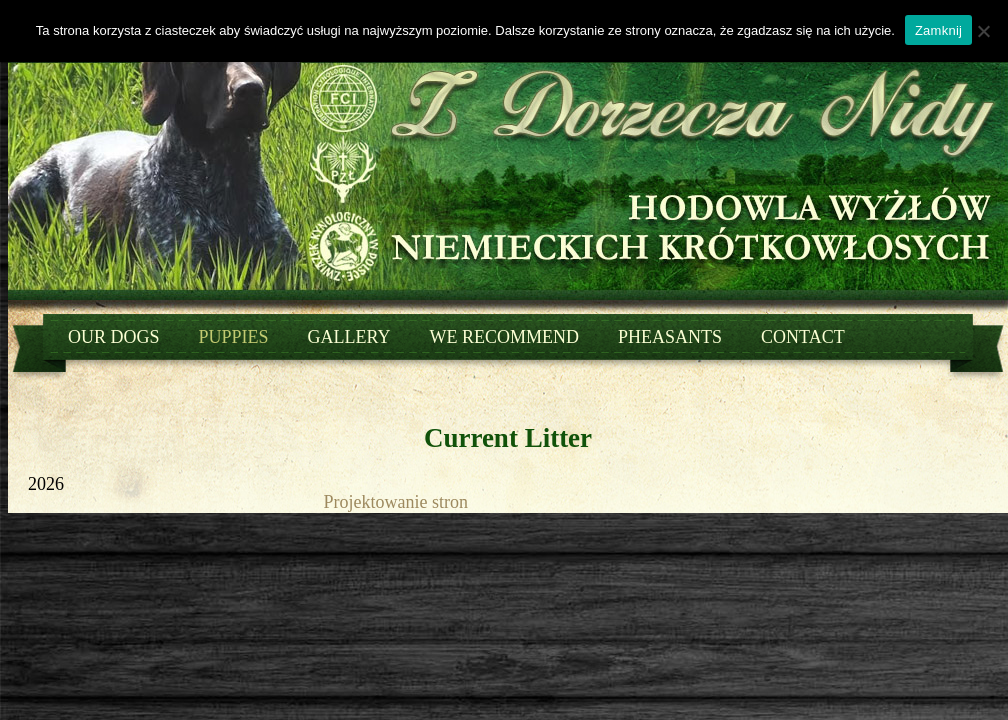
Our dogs (114, 337)
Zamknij (938, 30)
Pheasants (670, 337)
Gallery (349, 337)
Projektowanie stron (396, 502)
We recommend (505, 337)
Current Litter (508, 438)
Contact (803, 337)
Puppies (234, 337)
